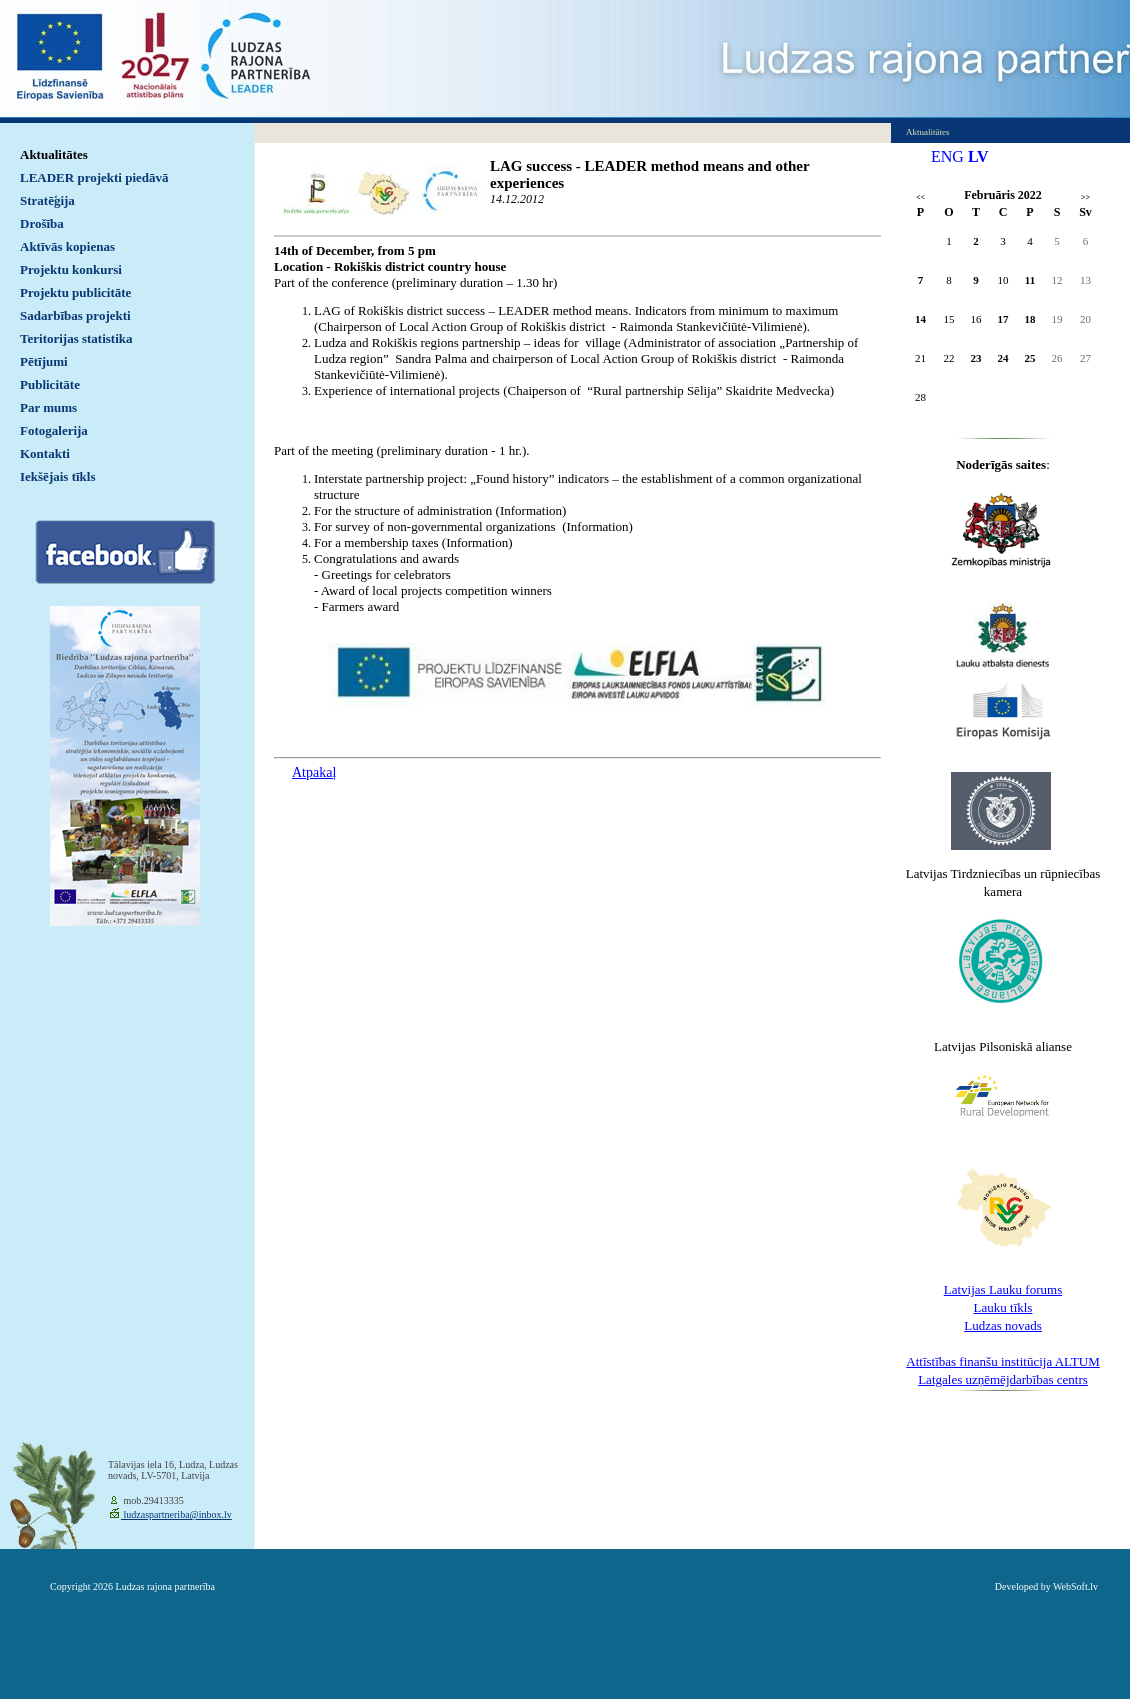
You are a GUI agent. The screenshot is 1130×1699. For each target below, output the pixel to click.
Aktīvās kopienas (67, 246)
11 (1030, 280)
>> (1085, 197)
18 (1030, 319)
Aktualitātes (54, 154)
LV (978, 156)
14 (920, 319)
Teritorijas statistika (76, 338)
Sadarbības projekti (75, 315)
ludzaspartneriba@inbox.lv (176, 1514)
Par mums (48, 407)
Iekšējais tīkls (57, 476)
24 (1003, 358)
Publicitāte (50, 384)
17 (1003, 319)
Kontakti (45, 453)
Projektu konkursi (71, 269)
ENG (947, 156)
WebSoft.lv (1075, 1586)
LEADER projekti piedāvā (94, 177)
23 (976, 358)
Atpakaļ (314, 772)
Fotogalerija (54, 430)
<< (920, 197)
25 (1030, 358)
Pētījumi (44, 361)
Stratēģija (47, 200)
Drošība (42, 223)
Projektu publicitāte (75, 292)
